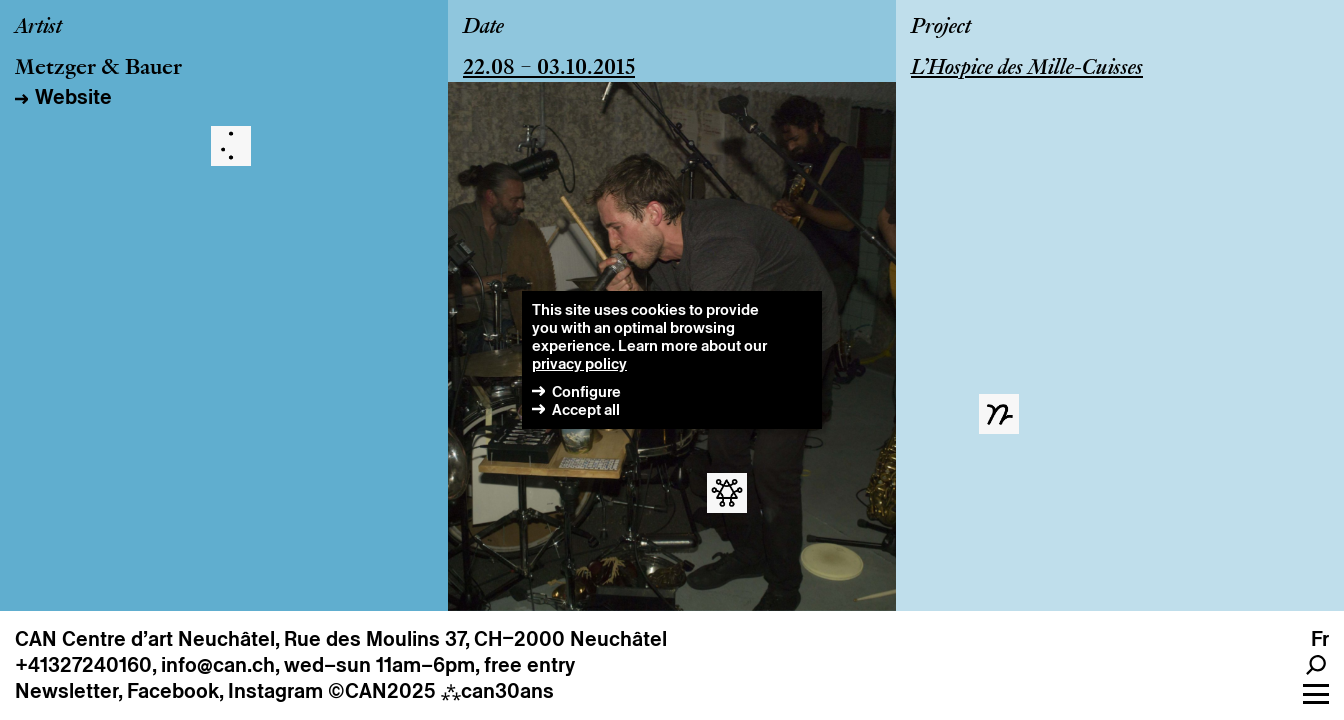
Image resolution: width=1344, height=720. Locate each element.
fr (1320, 639)
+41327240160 (83, 665)
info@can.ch (218, 665)
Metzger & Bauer (98, 69)
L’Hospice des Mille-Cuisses (1027, 69)
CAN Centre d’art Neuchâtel (145, 639)
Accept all (586, 409)
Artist (38, 28)
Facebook (173, 691)
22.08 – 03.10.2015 (549, 69)
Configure (586, 391)
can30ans (497, 691)
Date (483, 28)
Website (73, 97)
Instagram (275, 691)
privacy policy (579, 363)
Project (941, 28)
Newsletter (66, 691)
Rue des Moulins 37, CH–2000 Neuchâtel (475, 639)
